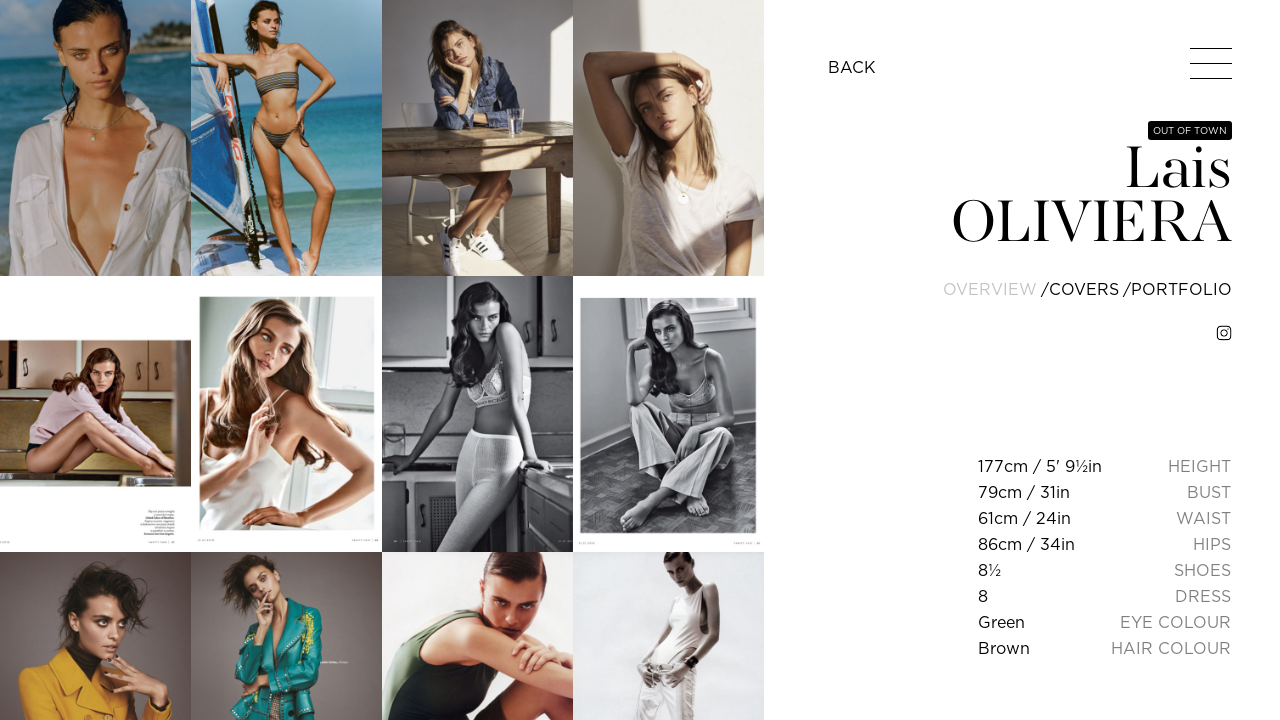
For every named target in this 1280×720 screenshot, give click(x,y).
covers (1084, 289)
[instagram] (1224, 333)
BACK (852, 67)
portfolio (1181, 289)
